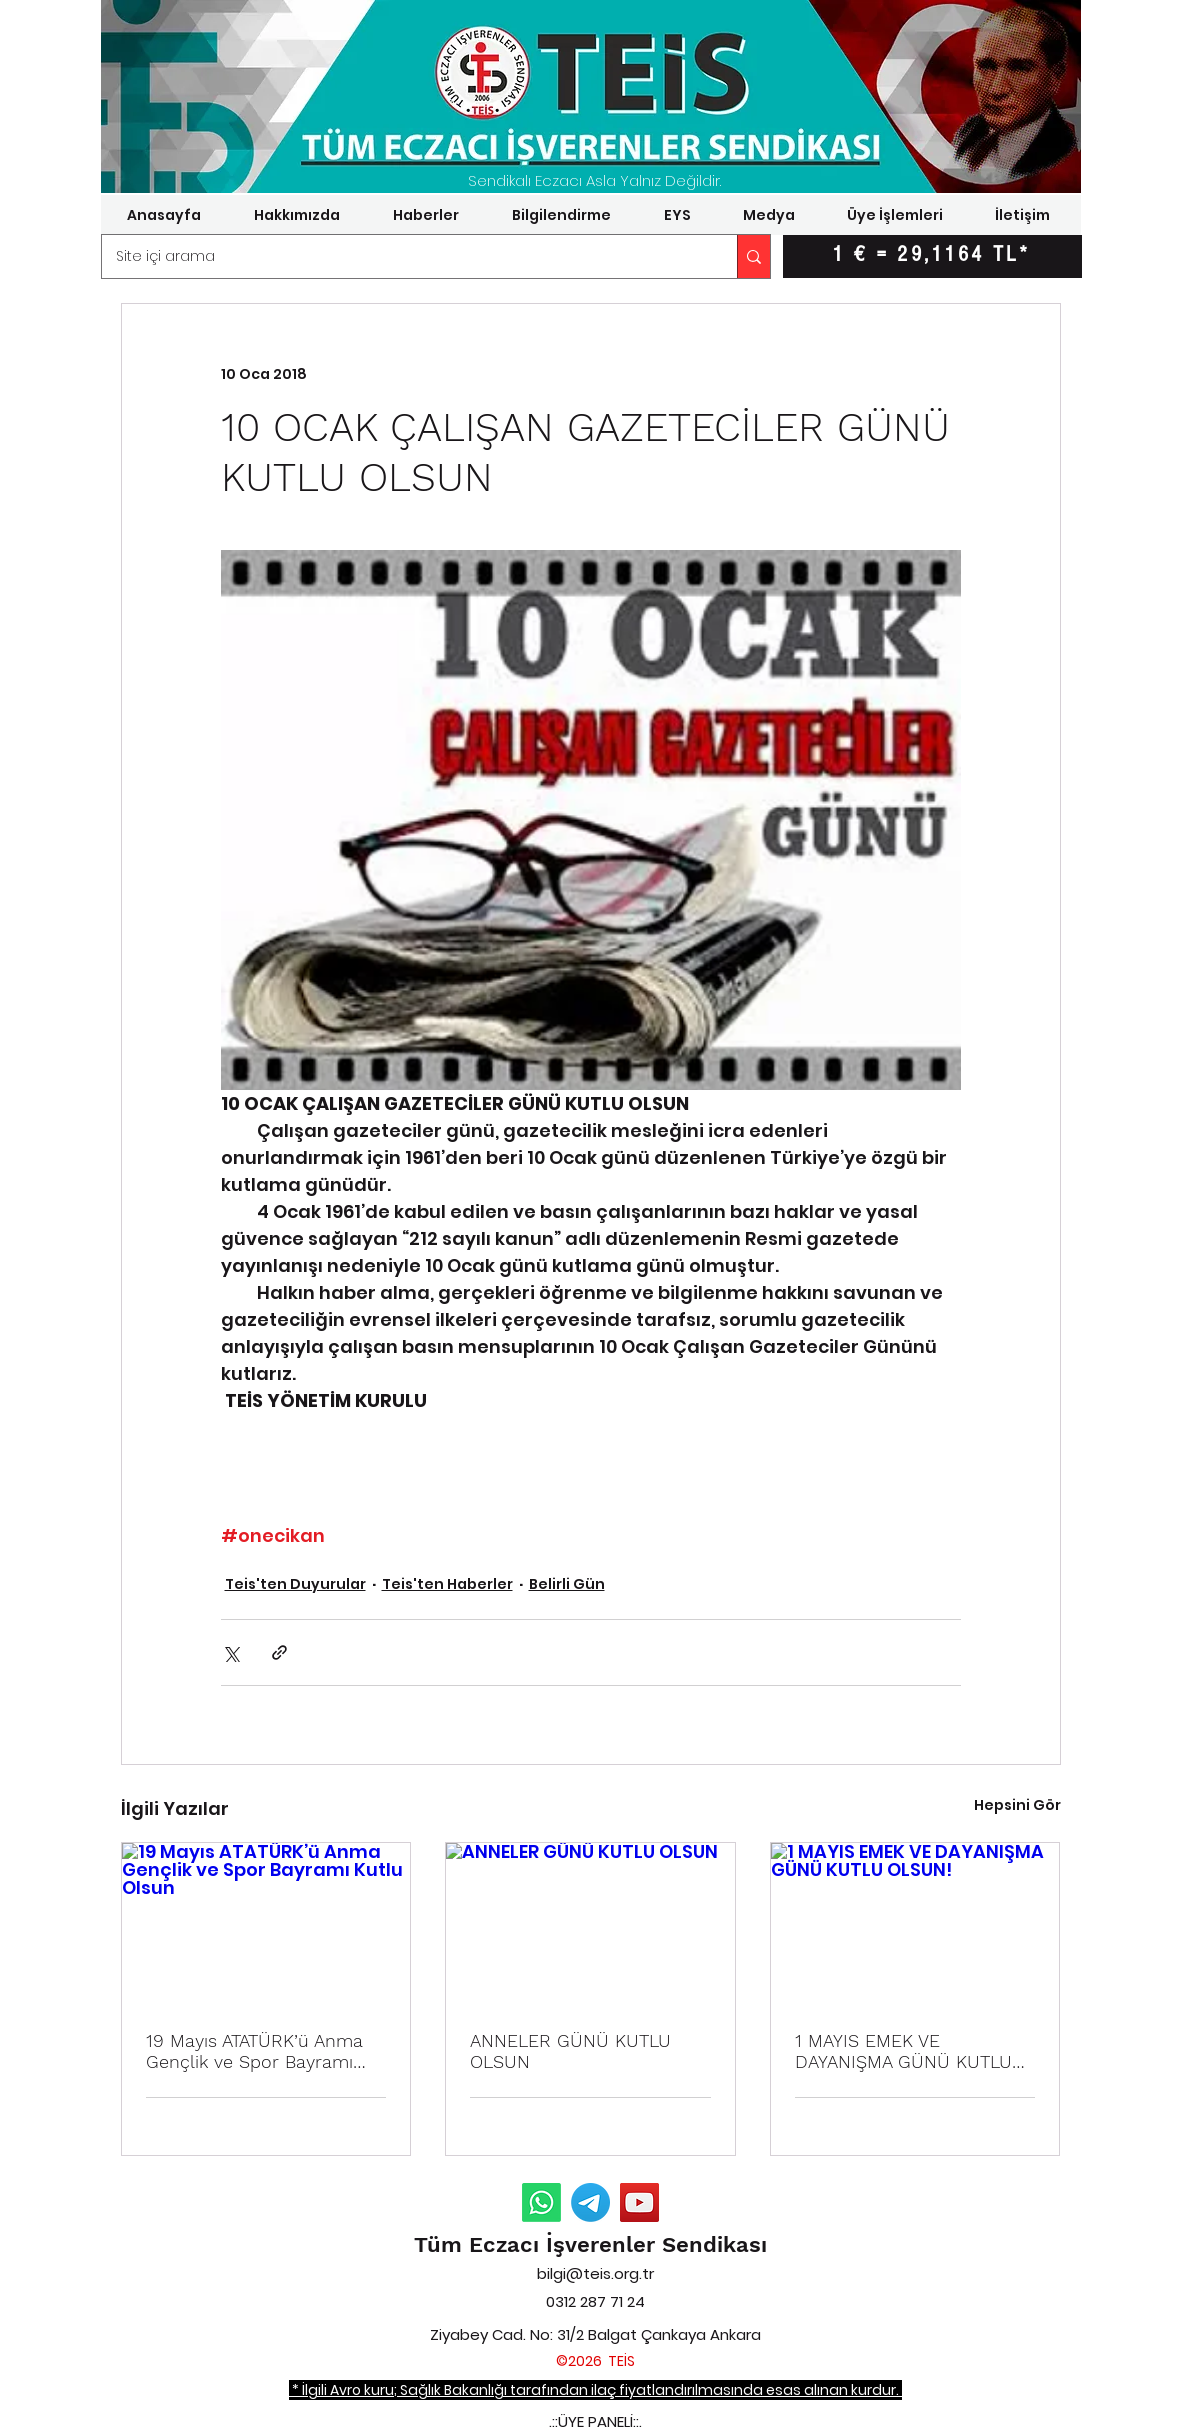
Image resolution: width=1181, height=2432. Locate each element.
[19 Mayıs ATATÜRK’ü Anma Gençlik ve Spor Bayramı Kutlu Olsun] (266, 1924)
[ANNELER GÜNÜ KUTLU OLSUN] (590, 1924)
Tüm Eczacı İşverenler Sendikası (590, 2244)
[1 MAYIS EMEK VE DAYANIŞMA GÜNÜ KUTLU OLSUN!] (915, 1924)
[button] (297, 215)
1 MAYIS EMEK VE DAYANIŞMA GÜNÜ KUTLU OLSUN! (903, 2051)
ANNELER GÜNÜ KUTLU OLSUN (570, 2051)
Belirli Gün (567, 1584)
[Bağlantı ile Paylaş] (279, 1652)
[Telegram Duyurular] (590, 2202)
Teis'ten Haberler (447, 1584)
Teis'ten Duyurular (295, 1584)
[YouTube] (639, 2202)
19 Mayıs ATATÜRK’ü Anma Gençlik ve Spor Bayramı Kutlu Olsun (254, 2051)
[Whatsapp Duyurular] (541, 2202)
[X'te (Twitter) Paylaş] (230, 1652)
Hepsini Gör (1017, 1805)
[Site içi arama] (405, 256)
